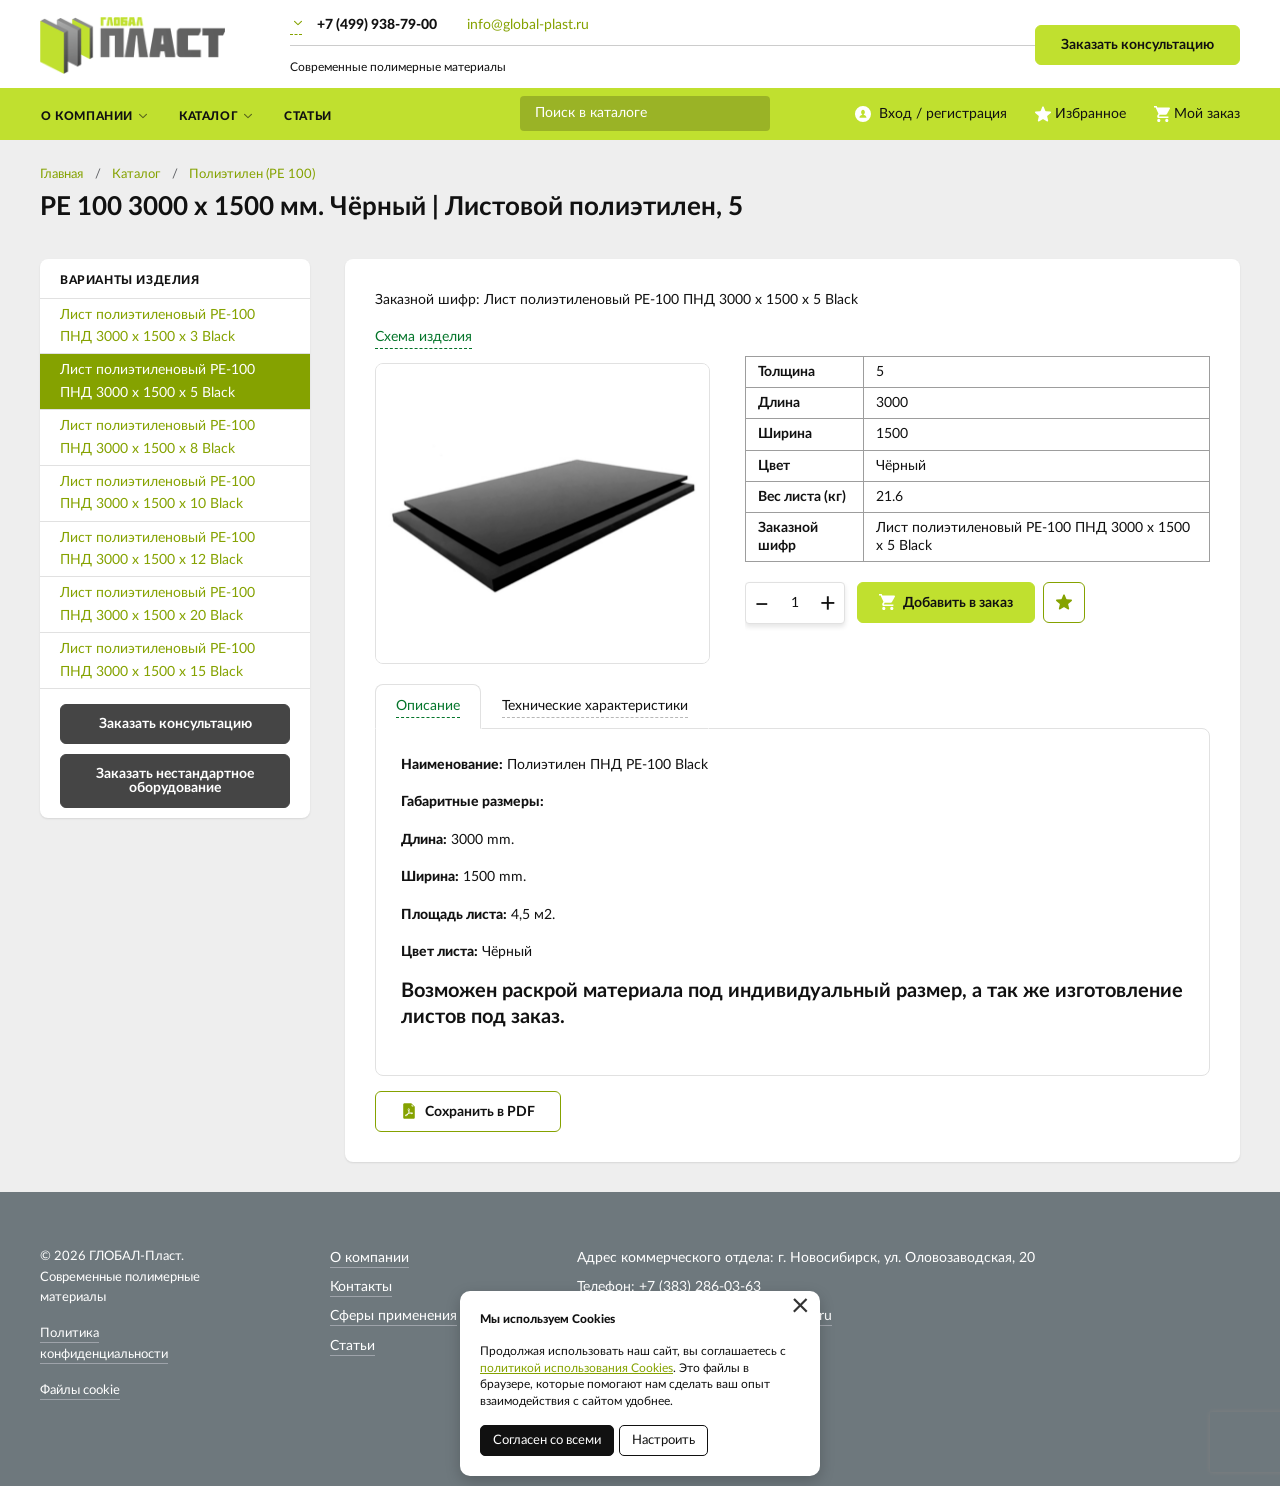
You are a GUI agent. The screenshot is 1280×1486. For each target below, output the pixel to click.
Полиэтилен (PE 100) (252, 174)
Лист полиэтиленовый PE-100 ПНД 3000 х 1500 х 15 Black (157, 660)
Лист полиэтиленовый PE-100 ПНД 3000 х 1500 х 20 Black (157, 604)
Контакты (361, 1287)
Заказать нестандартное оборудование (175, 781)
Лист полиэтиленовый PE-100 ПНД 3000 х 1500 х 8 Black (157, 437)
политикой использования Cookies (576, 1368)
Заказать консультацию (1137, 45)
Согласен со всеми (547, 1440)
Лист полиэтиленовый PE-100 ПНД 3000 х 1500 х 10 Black (157, 493)
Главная (61, 174)
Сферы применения (393, 1316)
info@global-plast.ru (528, 25)
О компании (369, 1258)
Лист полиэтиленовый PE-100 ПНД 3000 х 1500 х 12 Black (157, 549)
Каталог (136, 174)
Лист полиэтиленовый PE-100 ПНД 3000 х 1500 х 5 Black (157, 381)
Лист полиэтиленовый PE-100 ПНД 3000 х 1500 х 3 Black (157, 326)
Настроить (663, 1440)
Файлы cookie (80, 1390)
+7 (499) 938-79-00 (377, 25)
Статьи (352, 1346)
